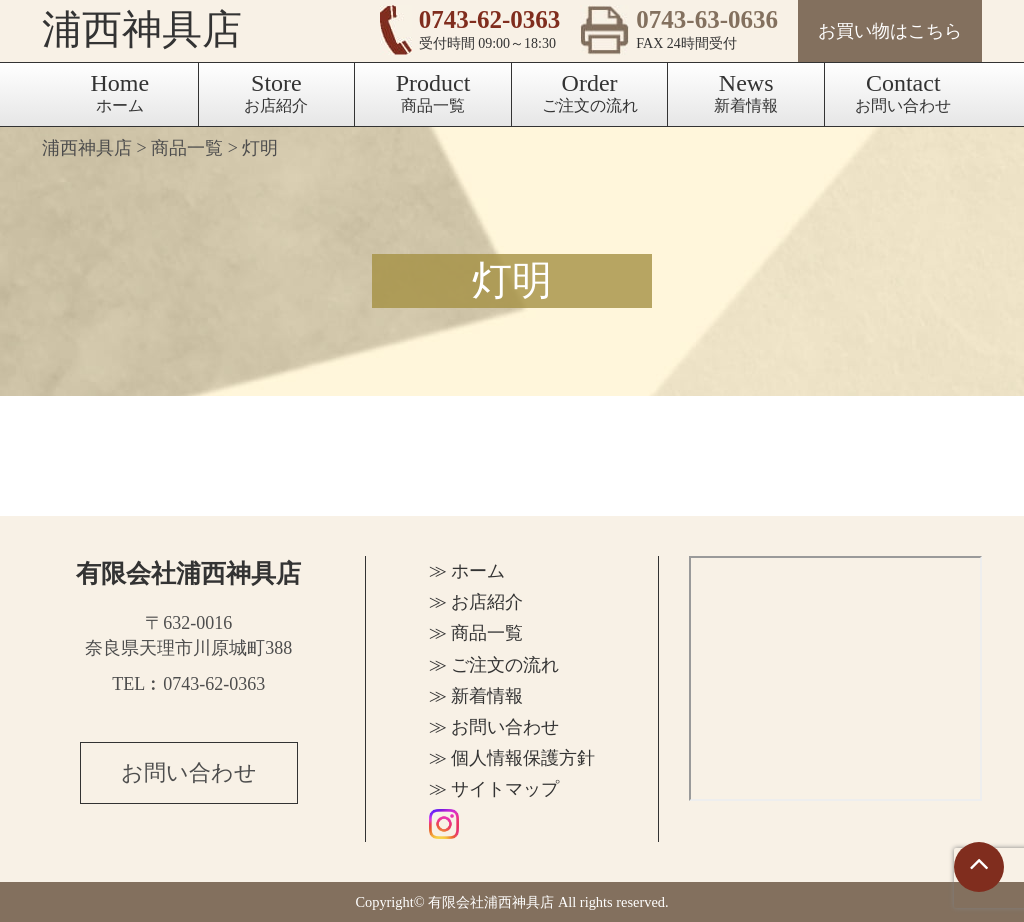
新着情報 (746, 92)
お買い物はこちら (890, 31)
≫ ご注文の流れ (494, 665)
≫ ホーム (467, 571)
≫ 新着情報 (476, 696)
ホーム (119, 92)
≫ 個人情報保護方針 (512, 758)
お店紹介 (276, 92)
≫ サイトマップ (494, 789)
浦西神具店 (142, 29)
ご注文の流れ (590, 92)
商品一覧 (433, 92)
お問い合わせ (903, 92)
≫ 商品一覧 (476, 633)
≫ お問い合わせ (494, 727)
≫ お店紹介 (476, 602)
